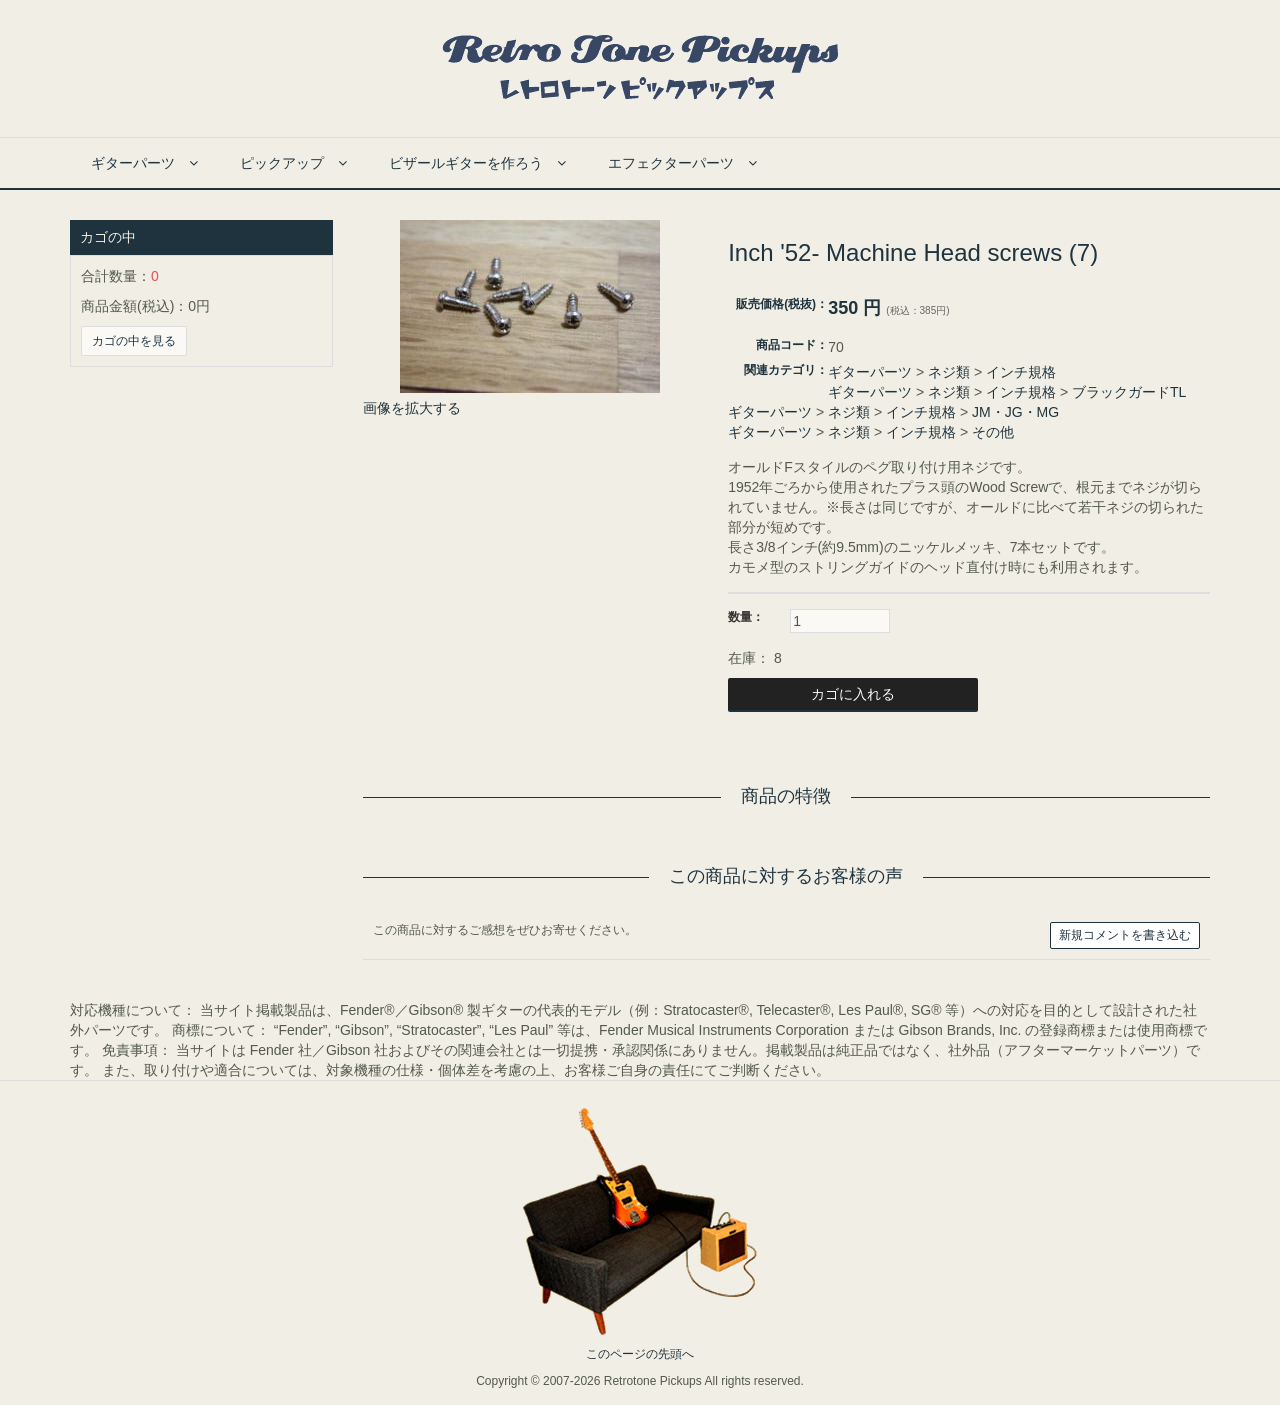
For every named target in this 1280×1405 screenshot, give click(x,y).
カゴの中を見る (134, 341)
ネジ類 (949, 372)
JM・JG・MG (1015, 412)
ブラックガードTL (1129, 392)
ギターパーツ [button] (144, 163)
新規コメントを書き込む (1125, 935)
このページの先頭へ (640, 1354)
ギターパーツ (870, 372)
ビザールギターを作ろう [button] (477, 163)
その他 (993, 432)
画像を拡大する (412, 408)
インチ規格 (1021, 372)
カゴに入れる (853, 694)
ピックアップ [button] (293, 163)
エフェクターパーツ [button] (682, 163)
